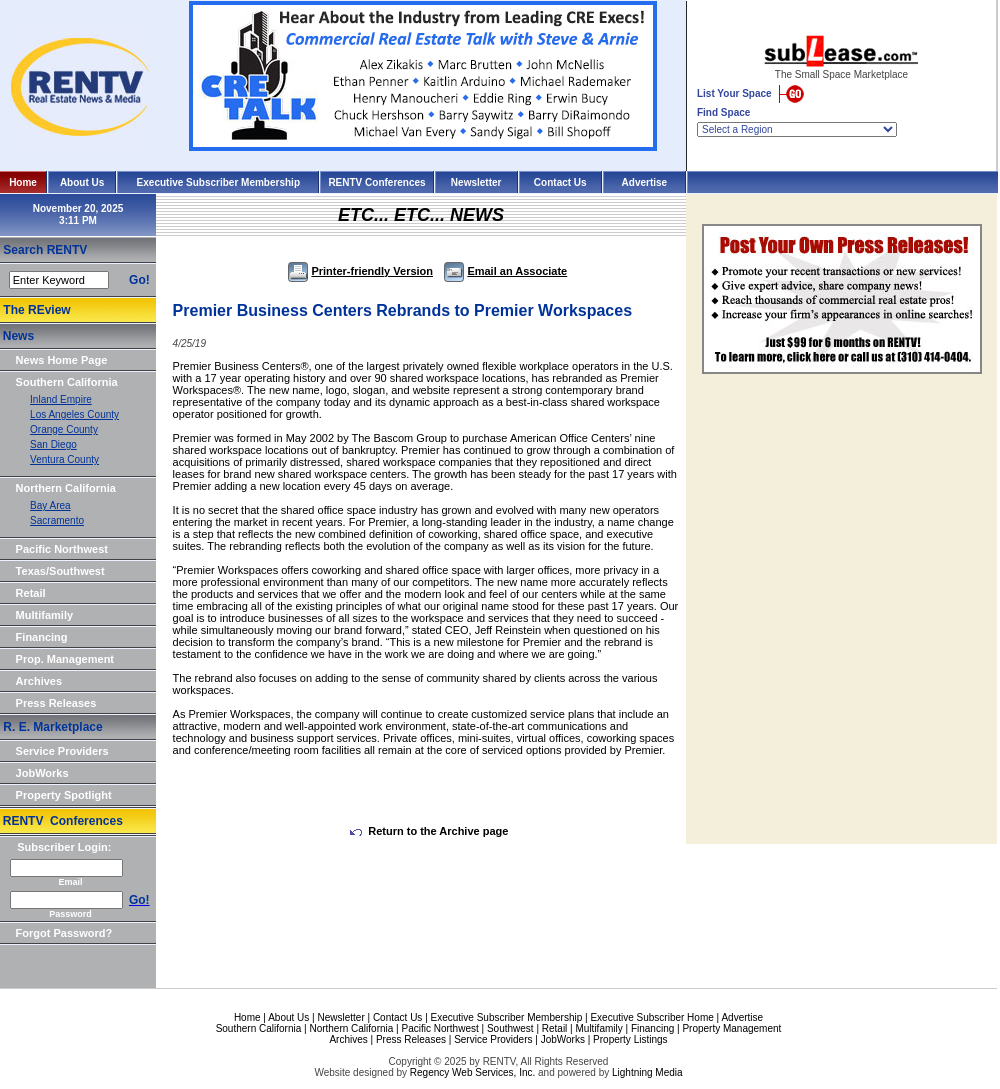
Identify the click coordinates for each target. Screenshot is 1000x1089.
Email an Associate (505, 271)
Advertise (645, 182)
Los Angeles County (74, 414)
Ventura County (64, 459)
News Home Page (62, 360)
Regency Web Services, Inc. (472, 1072)
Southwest (510, 1028)
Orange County (64, 429)
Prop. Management (65, 659)
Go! (139, 280)
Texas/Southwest (60, 571)
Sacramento (57, 520)
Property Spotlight (64, 795)
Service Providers (62, 751)
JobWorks (42, 773)
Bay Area (50, 505)
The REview (36, 310)
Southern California (67, 382)
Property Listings (630, 1039)
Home (23, 182)
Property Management (731, 1028)
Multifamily (44, 615)
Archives (39, 681)
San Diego (53, 444)
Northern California (66, 488)
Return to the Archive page (429, 831)
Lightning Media (647, 1072)
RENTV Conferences (376, 182)
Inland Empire (61, 399)
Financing (42, 637)
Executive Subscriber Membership (218, 182)
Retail (31, 593)
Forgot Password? (64, 933)
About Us (82, 182)
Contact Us (560, 182)
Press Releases (56, 703)
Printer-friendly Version (360, 271)
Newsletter (476, 182)
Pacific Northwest (62, 549)
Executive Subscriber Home (651, 1017)
